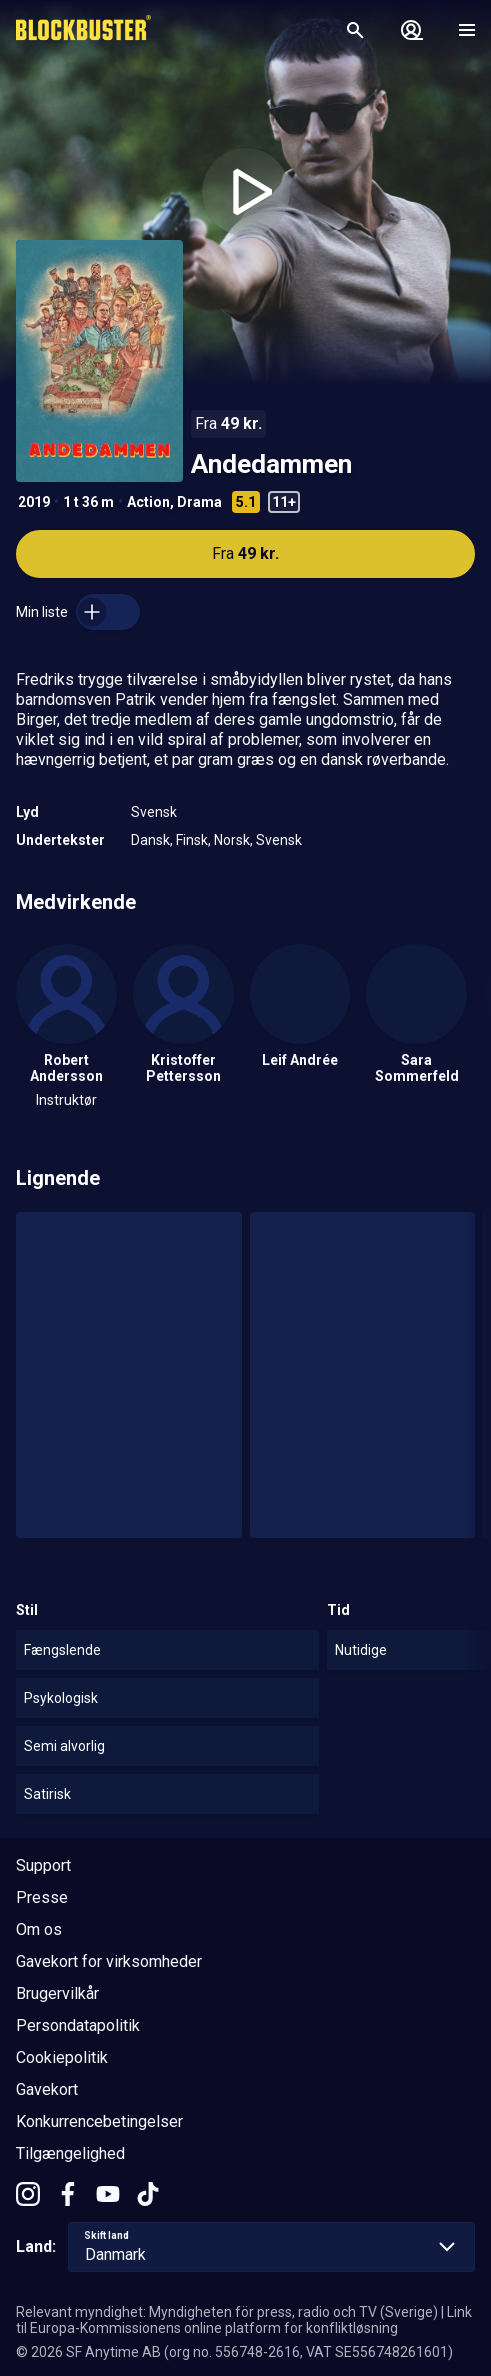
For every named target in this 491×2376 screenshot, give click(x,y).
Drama (199, 502)
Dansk (150, 840)
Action (148, 502)
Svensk (154, 812)
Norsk (232, 840)
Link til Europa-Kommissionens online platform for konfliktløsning (244, 2320)
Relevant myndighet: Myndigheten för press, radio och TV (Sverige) (227, 2312)
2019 (34, 502)
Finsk (192, 840)
